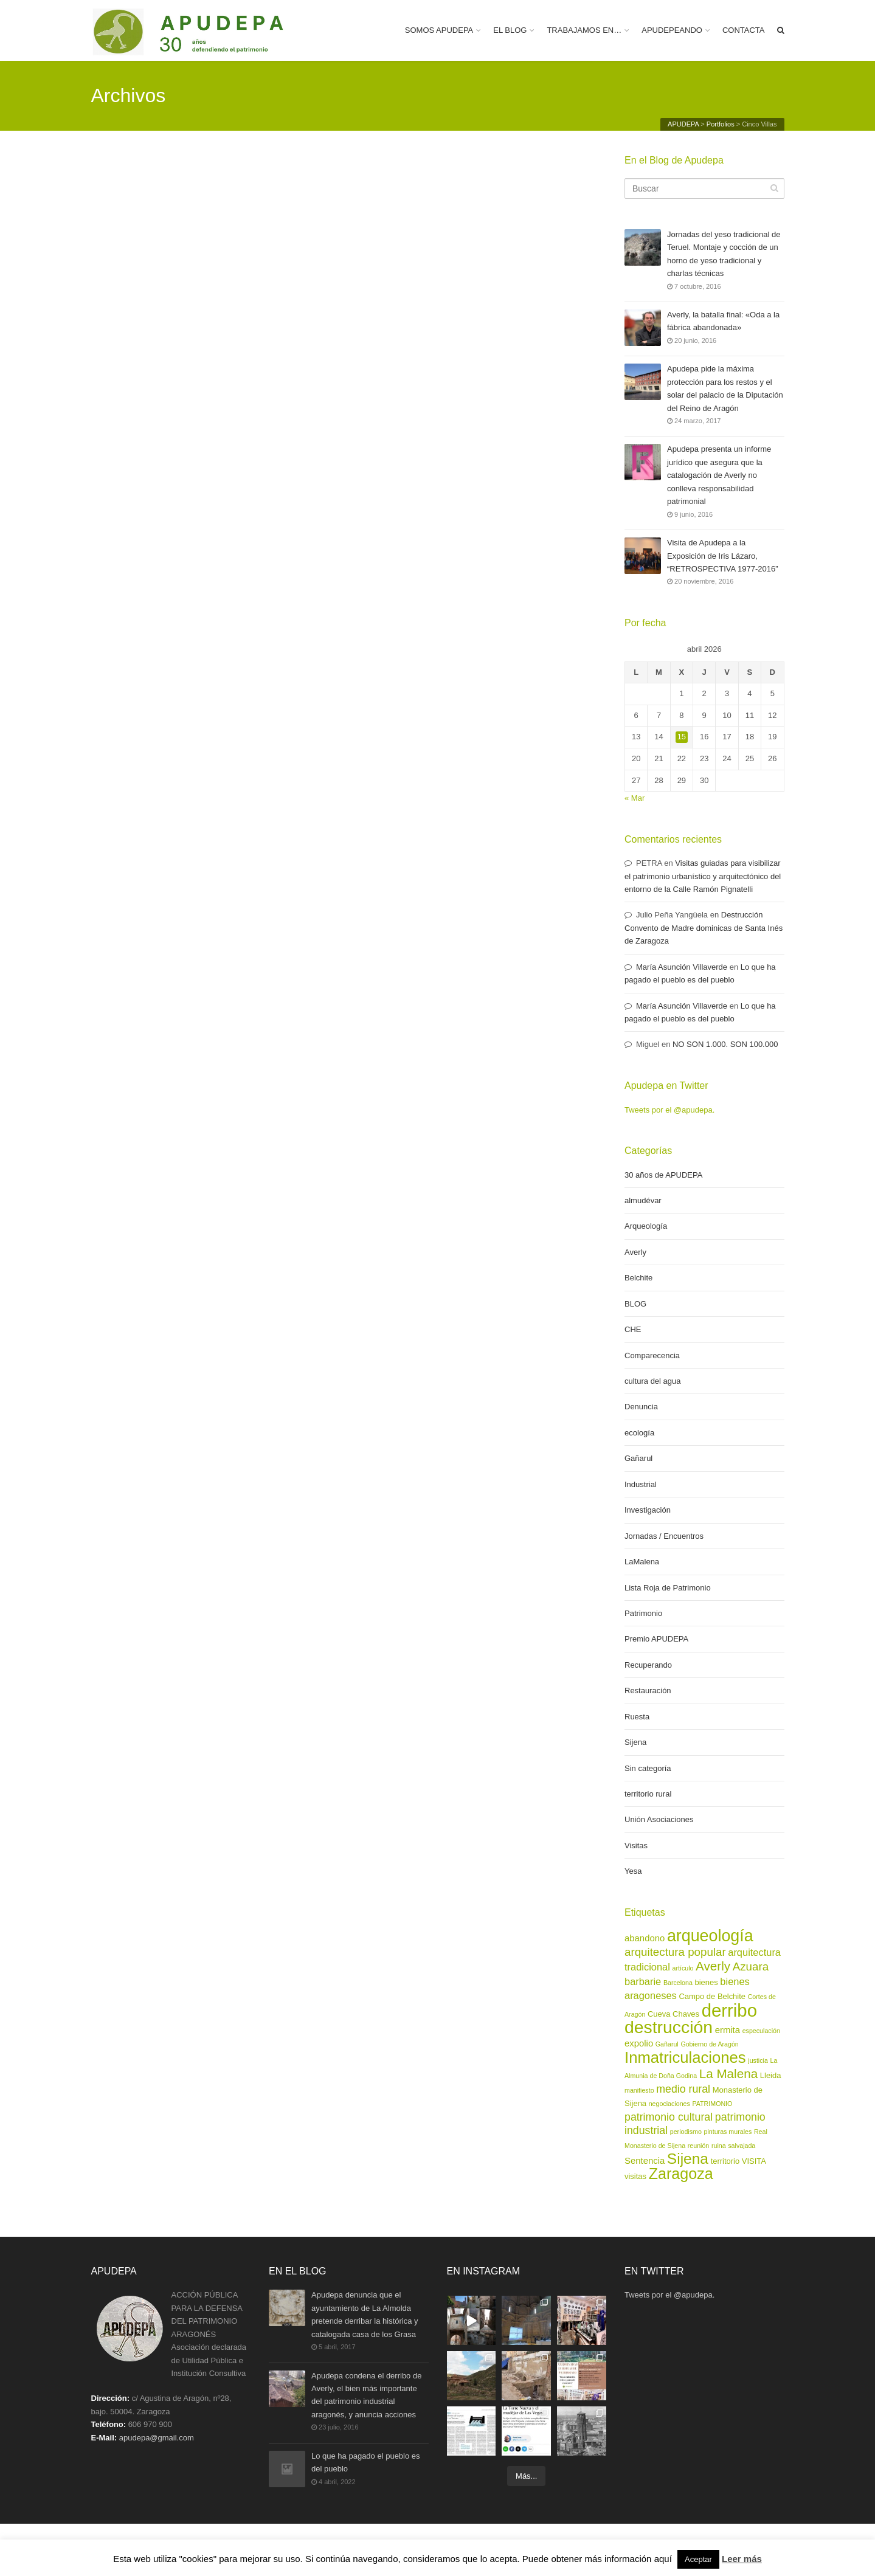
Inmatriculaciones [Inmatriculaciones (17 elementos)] (685, 2057)
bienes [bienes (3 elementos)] (706, 1982)
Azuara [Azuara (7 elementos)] (751, 1966)
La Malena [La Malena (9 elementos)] (728, 2073)
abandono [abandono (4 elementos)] (644, 1938)
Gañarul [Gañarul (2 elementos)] (667, 2044)
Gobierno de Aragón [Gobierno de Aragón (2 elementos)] (709, 2044)
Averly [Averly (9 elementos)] (713, 1966)
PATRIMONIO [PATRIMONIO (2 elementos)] (712, 2103)
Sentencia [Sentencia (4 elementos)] (644, 2161)
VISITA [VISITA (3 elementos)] (754, 2161)
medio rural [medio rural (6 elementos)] (683, 2089)
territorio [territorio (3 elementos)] (725, 2161)
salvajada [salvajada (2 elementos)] (741, 2145)
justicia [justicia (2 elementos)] (758, 2060)
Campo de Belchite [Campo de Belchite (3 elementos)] (712, 1996)
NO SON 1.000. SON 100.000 (725, 1044)
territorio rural (647, 1793)
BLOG (635, 1303)
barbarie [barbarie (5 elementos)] (642, 1981)
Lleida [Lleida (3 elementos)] (770, 2075)
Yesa (633, 1871)
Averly (635, 1252)
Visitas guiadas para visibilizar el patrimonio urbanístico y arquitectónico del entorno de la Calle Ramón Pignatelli (702, 876)
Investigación (647, 1509)
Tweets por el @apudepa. (669, 1109)
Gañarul (638, 1458)
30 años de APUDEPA (663, 1174)
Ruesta (636, 1716)
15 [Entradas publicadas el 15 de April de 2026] (681, 736)
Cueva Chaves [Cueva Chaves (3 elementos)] (673, 2013)
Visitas (636, 1845)
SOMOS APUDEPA (439, 30)
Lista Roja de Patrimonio (667, 1587)
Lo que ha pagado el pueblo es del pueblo (365, 2463)
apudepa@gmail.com (156, 2437)
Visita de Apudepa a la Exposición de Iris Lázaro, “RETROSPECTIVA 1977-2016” (722, 555)
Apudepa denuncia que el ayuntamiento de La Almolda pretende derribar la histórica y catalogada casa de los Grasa (364, 2314)
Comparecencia (652, 1355)
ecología (639, 1432)
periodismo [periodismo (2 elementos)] (686, 2131)
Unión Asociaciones (658, 1819)
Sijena (635, 1742)
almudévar (643, 1200)
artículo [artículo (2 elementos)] (682, 1968)
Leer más (742, 2559)
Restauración (647, 1690)
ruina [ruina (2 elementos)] (718, 2145)
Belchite (638, 1277)
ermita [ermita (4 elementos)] (727, 2030)
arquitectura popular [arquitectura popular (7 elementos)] (675, 1952)
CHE (632, 1329)
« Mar (634, 798)
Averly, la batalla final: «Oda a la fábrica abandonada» (723, 321)
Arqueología (645, 1226)
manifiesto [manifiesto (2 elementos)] (639, 2090)
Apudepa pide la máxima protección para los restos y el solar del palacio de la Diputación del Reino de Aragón (725, 388)
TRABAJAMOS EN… (584, 30)
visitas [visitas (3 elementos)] (635, 2176)
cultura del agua (652, 1381)
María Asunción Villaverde (681, 967)
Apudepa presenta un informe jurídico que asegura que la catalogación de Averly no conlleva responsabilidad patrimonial (719, 475)
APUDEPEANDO (672, 30)
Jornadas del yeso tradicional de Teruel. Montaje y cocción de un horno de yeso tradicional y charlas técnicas (723, 253)
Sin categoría (647, 1768)
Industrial (640, 1484)
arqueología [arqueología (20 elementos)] (710, 1936)
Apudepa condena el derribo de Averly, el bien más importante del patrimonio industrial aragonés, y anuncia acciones (366, 2395)
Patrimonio (643, 1613)
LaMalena (641, 1561)
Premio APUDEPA (656, 1638)
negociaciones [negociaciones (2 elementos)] (669, 2103)
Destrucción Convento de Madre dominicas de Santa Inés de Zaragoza (703, 927)
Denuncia (641, 1406)
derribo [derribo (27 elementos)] (729, 2010)
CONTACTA (743, 30)
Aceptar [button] (698, 2559)
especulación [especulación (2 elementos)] (761, 2030)
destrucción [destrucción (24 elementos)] (668, 2027)
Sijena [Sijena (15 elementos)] (687, 2158)
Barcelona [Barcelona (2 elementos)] (678, 1982)
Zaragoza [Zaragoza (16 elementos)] (681, 2173)
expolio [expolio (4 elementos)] (638, 2043)
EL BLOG (510, 30)
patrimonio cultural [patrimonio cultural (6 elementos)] (668, 2117)
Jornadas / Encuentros (664, 1536)
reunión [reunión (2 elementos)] (699, 2145)
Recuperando (648, 1665)
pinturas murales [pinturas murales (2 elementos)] (728, 2131)
